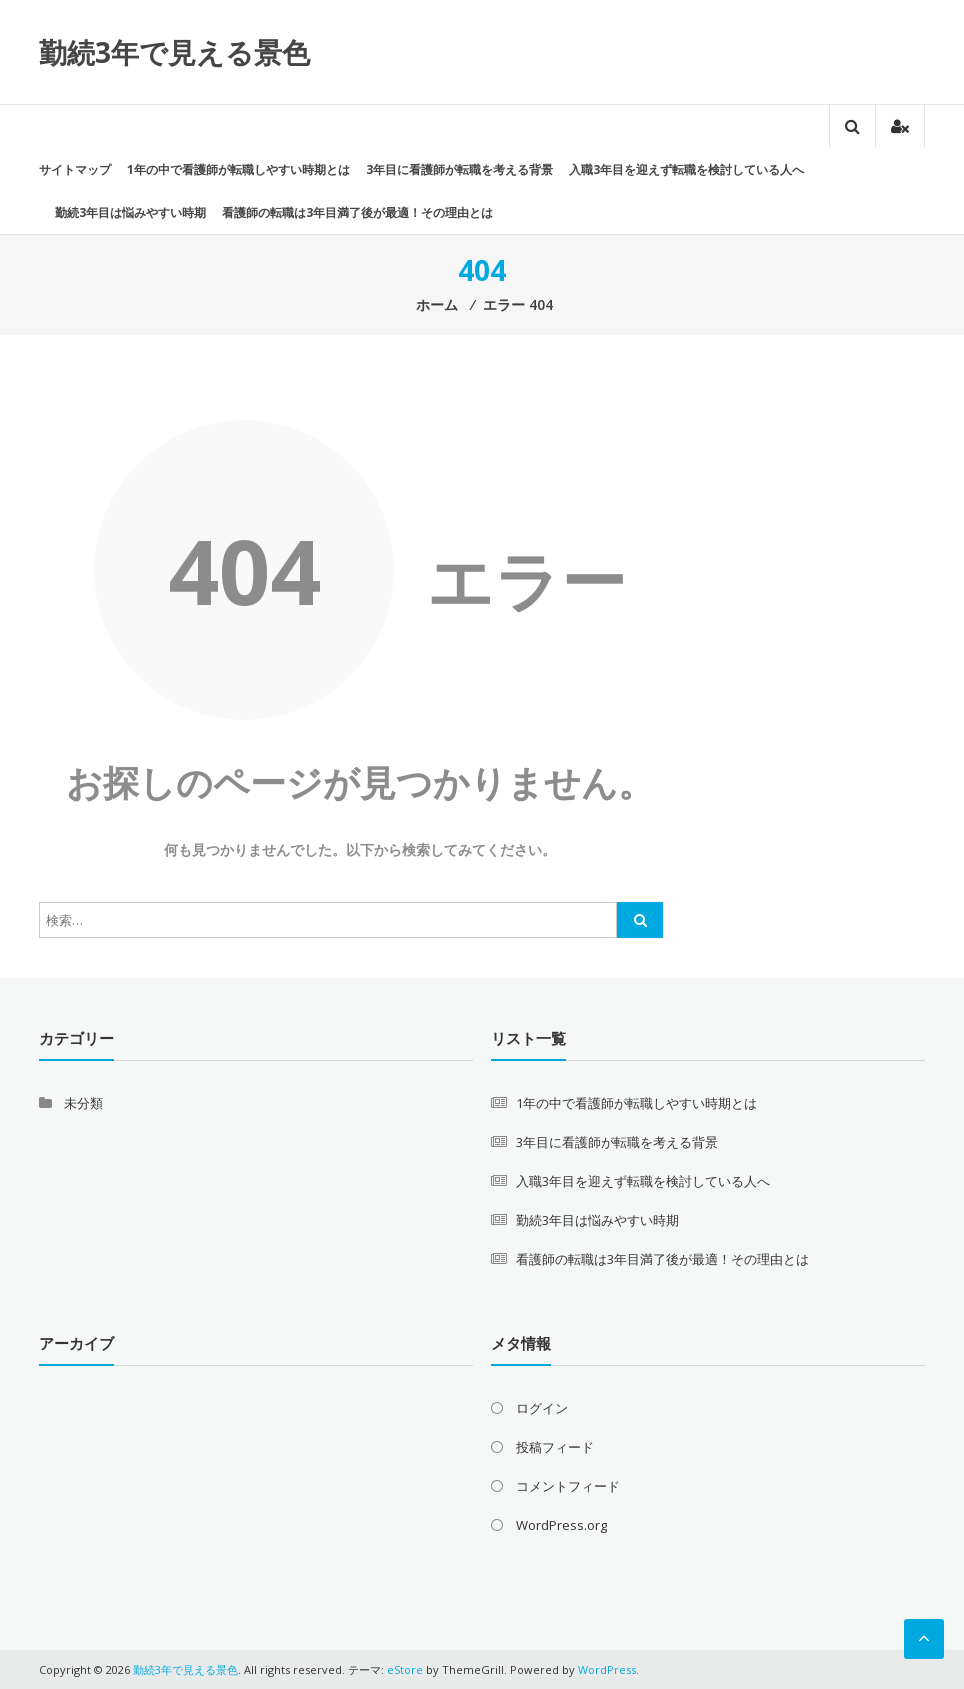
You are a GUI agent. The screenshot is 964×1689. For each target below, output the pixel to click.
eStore (405, 1669)
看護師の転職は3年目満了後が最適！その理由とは (357, 212)
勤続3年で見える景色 (174, 52)
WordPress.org (561, 1525)
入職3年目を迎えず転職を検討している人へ (686, 169)
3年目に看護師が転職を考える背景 (459, 169)
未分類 (83, 1103)
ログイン (542, 1408)
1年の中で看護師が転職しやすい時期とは (238, 169)
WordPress (607, 1669)
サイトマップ (75, 169)
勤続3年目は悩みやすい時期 (130, 212)
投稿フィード (555, 1447)
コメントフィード (568, 1486)
